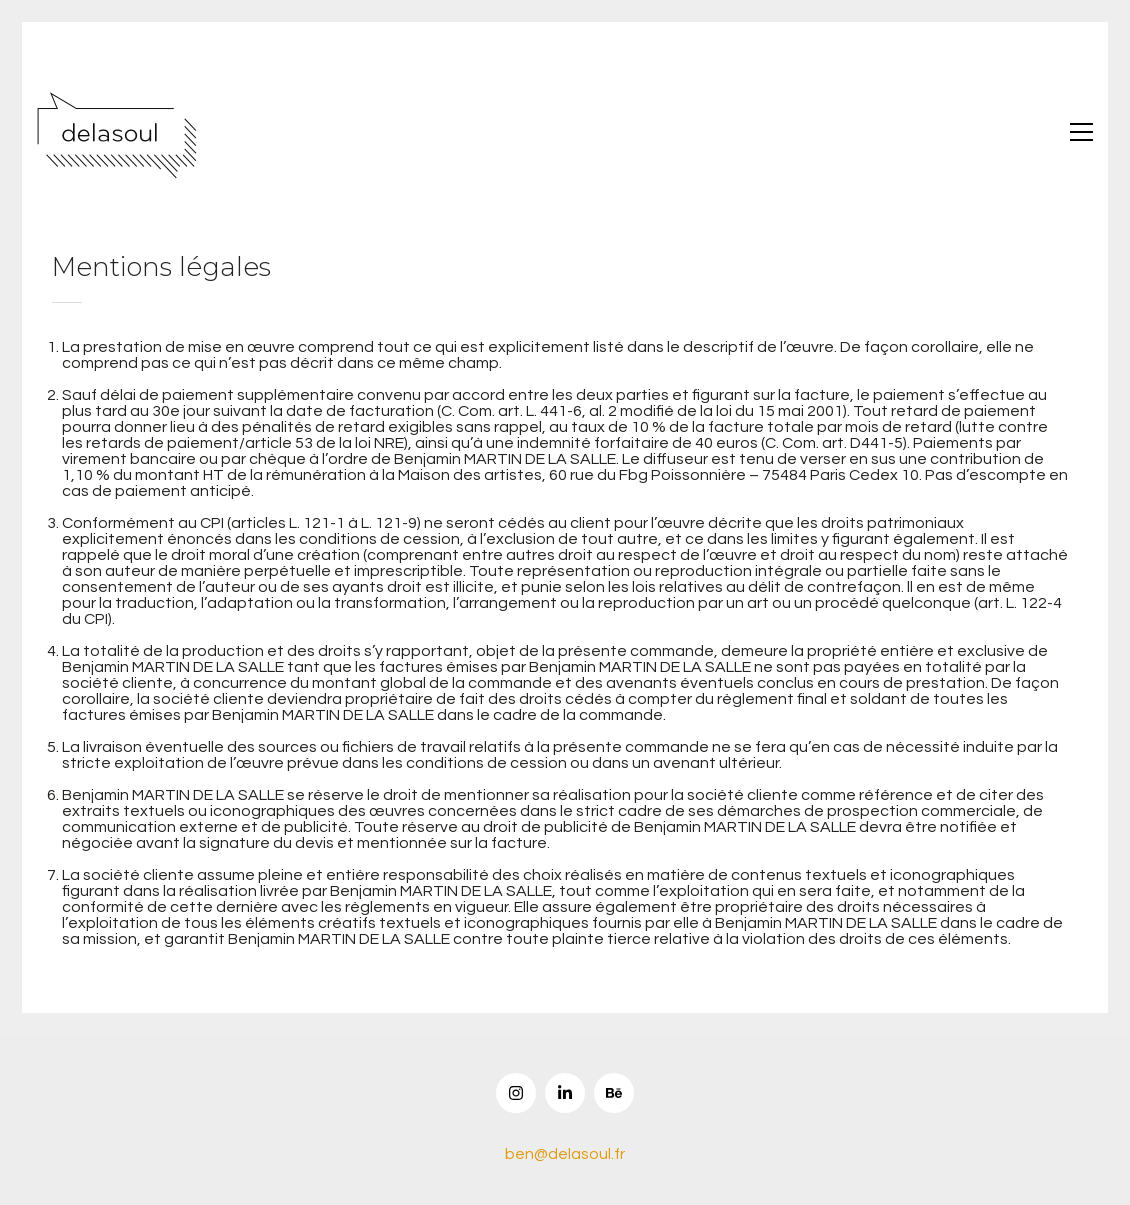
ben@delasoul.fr (565, 1154)
